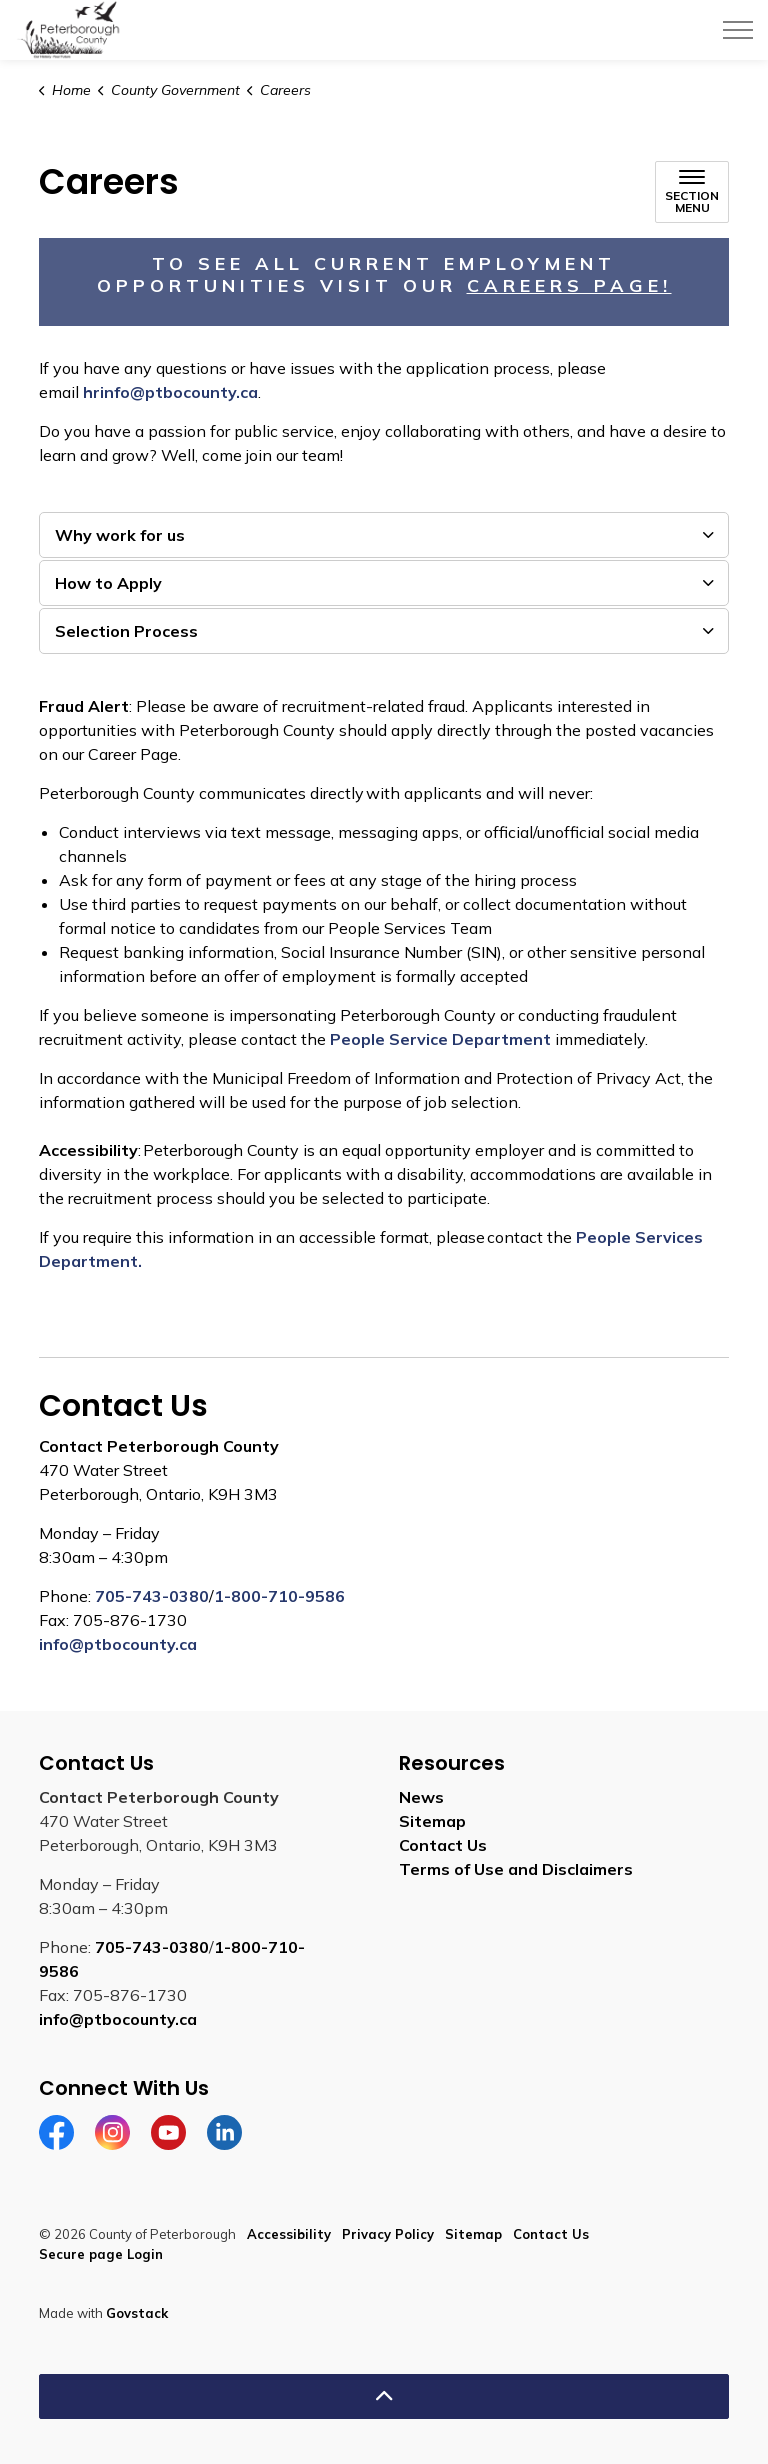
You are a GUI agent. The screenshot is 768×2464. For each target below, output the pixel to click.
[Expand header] (738, 30)
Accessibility (289, 2234)
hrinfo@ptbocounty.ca (170, 392)
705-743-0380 (152, 1596)
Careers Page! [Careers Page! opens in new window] (569, 285)
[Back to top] (384, 2396)
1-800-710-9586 (279, 1596)
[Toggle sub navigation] (692, 192)
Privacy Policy (388, 2234)
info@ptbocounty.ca (118, 1644)
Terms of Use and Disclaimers (516, 1869)
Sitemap (432, 1821)
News (421, 1797)
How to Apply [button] (108, 583)
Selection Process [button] (126, 631)
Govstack (137, 2313)
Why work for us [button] (120, 535)
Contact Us (443, 1845)
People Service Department (440, 1039)
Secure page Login (101, 2254)
